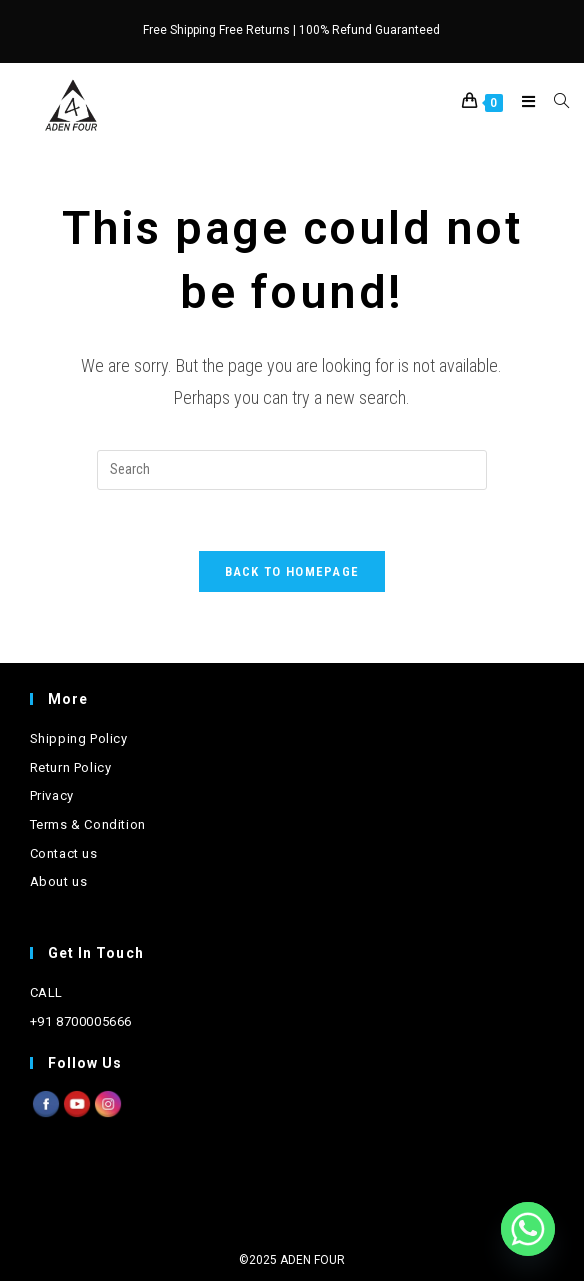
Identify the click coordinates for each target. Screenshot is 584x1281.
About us (59, 881)
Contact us (64, 853)
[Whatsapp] (528, 1229)
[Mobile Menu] (523, 102)
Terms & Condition (88, 824)
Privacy (52, 795)
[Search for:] (554, 102)
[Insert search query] (292, 470)
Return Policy (71, 767)
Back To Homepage (292, 571)
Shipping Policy (79, 738)
